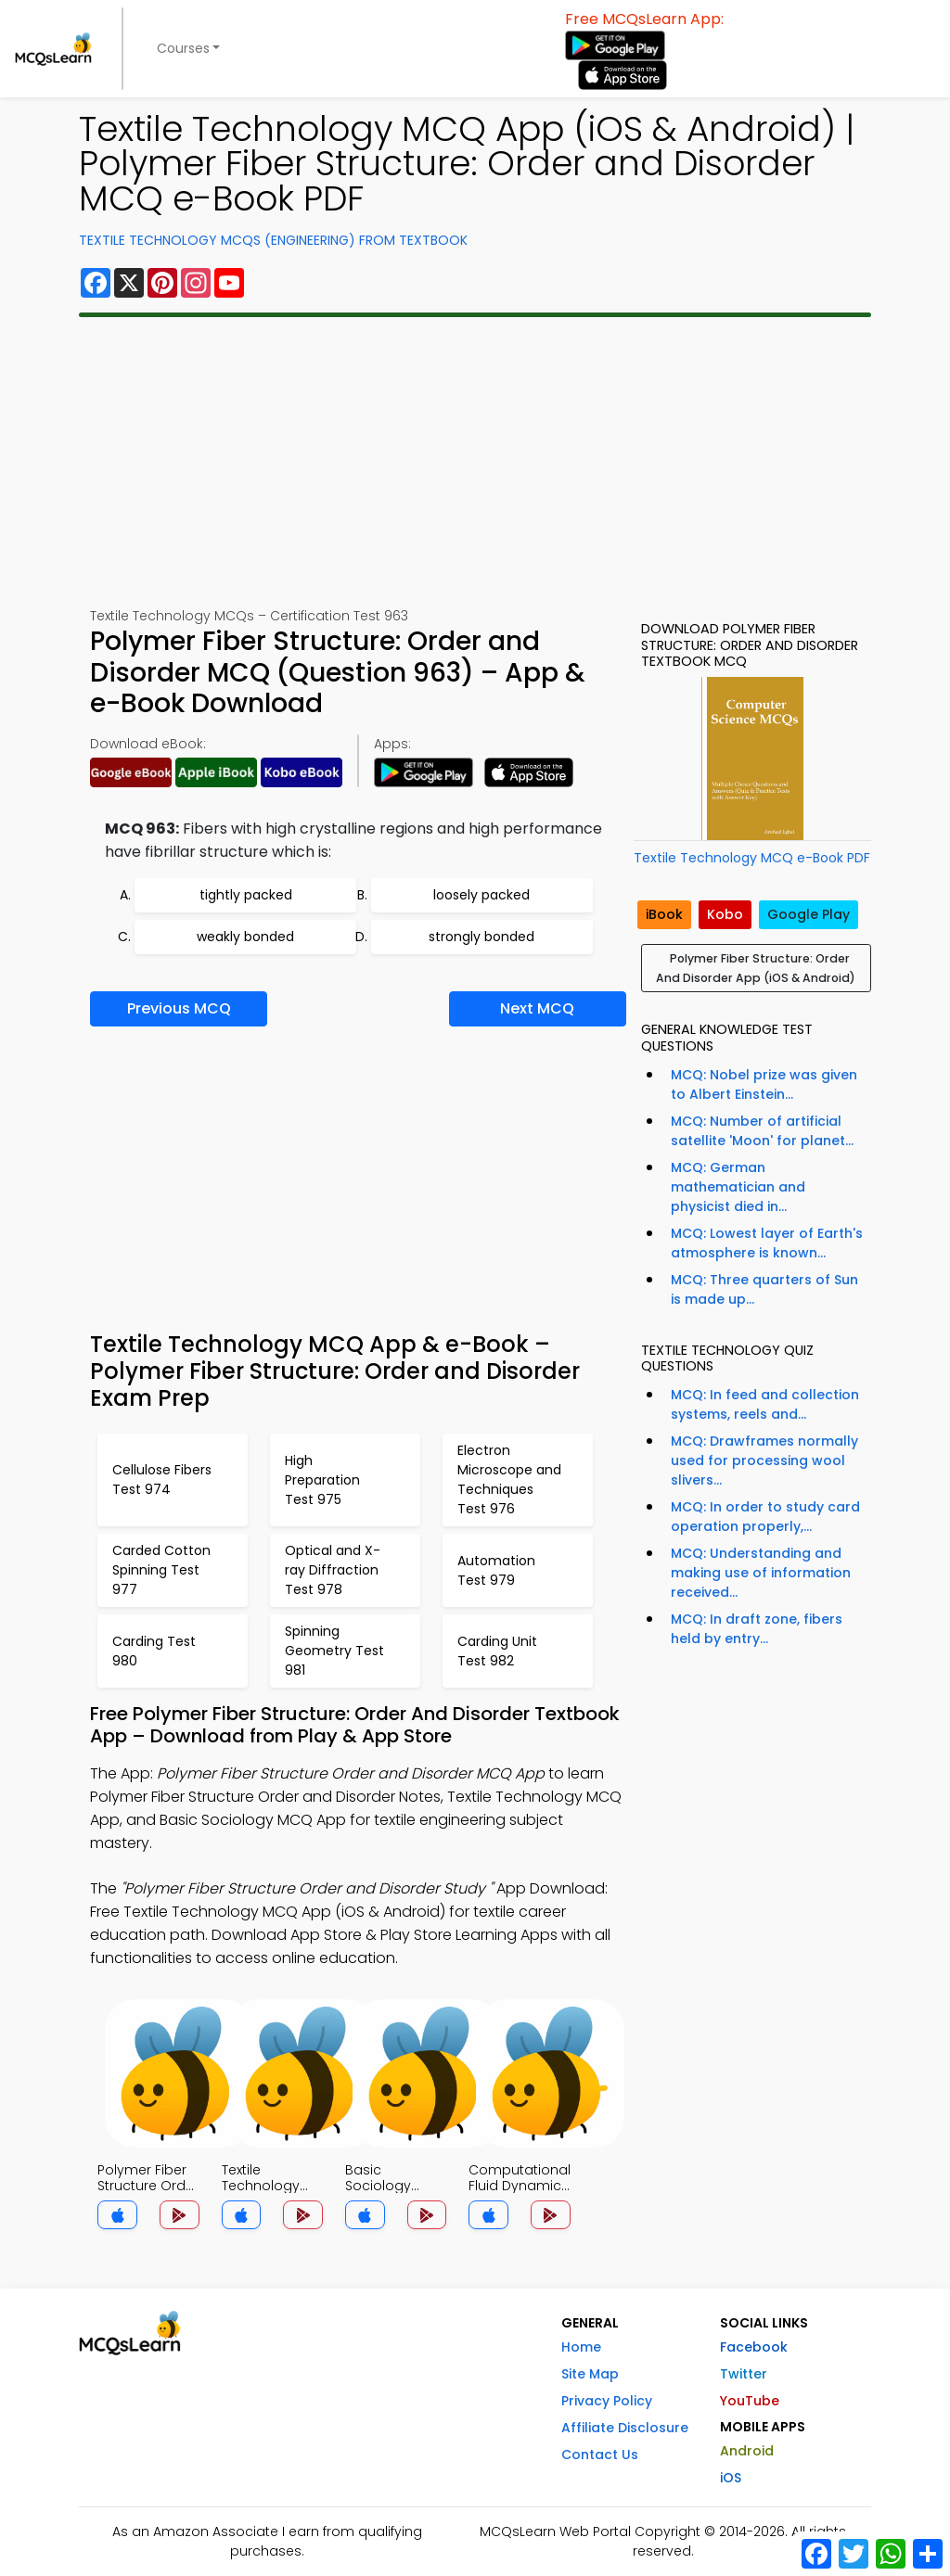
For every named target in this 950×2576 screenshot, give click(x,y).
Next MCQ (537, 1008)
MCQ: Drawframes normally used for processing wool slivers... (764, 1460)
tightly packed (245, 895)
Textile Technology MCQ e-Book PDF (752, 857)
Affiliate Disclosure (624, 2427)
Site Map (590, 2374)
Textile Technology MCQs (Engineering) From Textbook (273, 240)
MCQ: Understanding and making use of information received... (761, 1572)
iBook (664, 914)
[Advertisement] (475, 462)
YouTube (749, 2400)
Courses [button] (183, 48)
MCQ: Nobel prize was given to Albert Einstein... (764, 1084)
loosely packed (481, 895)
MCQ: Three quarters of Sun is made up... (764, 1289)
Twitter (743, 2374)
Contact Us (599, 2454)
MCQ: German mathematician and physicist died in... (738, 1187)
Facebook (754, 2347)
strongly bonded (481, 936)
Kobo (725, 914)
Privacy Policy (606, 2400)
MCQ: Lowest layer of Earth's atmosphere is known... (767, 1243)
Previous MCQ (179, 1008)
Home (581, 2347)
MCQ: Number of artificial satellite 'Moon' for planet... (762, 1131)
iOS (730, 2477)
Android (747, 2451)
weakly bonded (245, 936)
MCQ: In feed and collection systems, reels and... (765, 1404)
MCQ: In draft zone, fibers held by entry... (756, 1629)
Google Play (808, 914)
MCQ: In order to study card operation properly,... (765, 1517)
